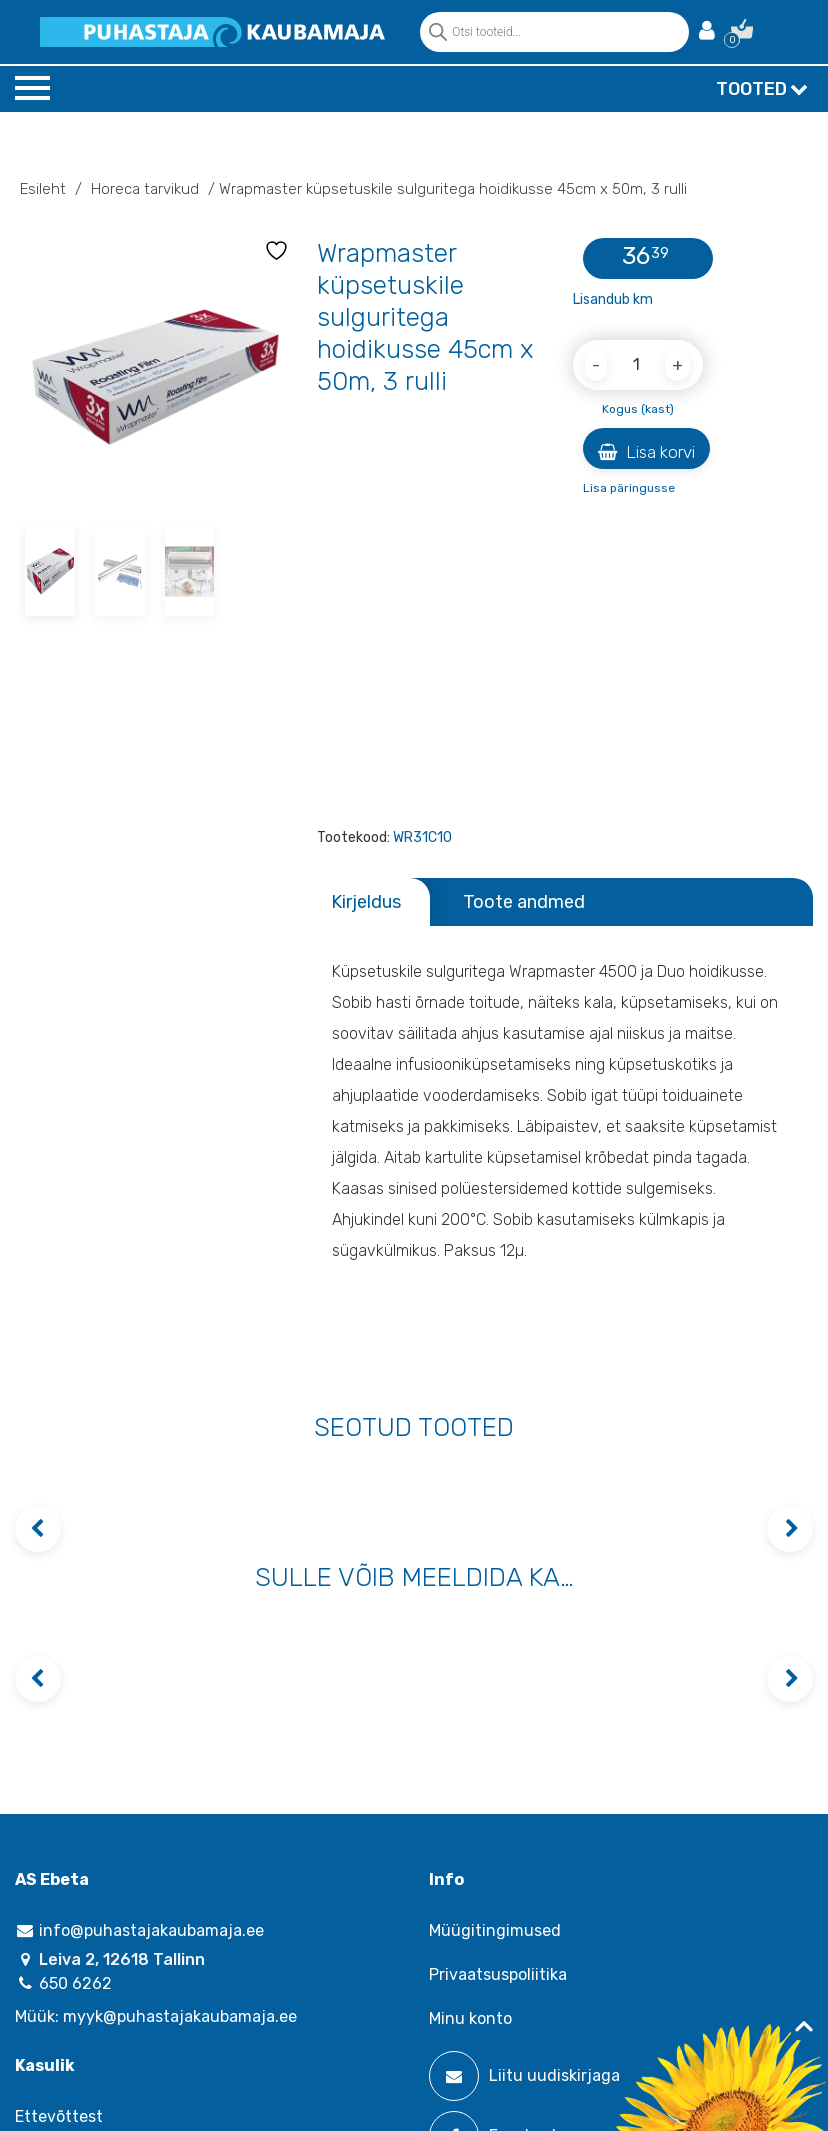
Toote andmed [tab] (524, 902)
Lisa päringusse (629, 488)
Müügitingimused (495, 1930)
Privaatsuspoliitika (498, 1974)
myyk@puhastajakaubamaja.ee (180, 2016)
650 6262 (63, 1983)
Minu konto (470, 2018)
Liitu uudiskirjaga (524, 2076)
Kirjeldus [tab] (366, 902)
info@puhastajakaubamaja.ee (139, 1930)
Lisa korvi (646, 452)
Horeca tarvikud (145, 189)
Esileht (43, 189)
